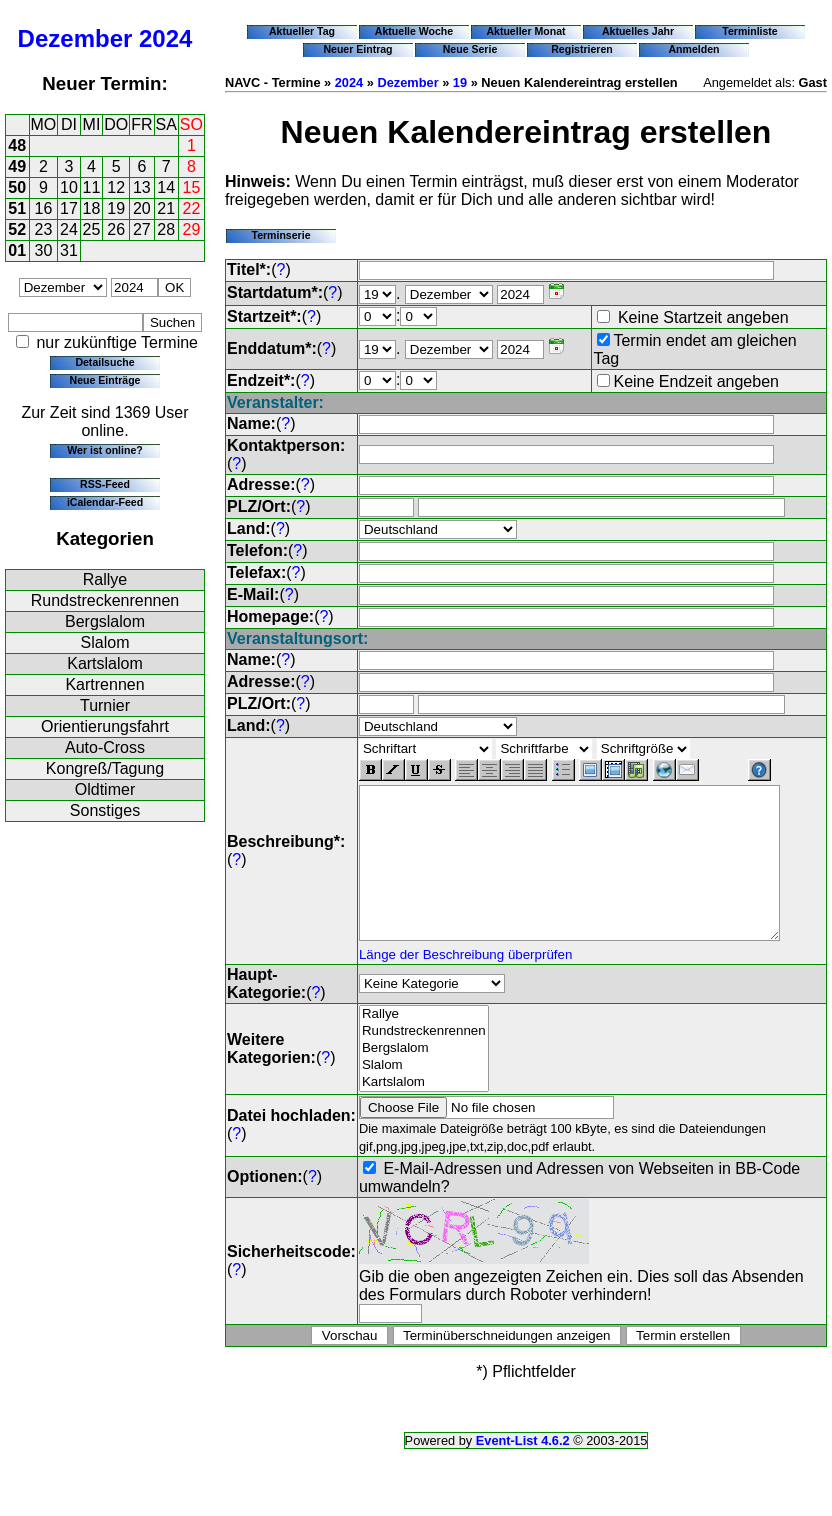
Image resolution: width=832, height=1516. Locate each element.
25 (92, 229)
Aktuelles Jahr (638, 31)
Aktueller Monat (525, 31)
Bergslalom (105, 621)
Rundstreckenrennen (105, 600)
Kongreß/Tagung (105, 768)
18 (92, 208)
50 (17, 187)
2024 (165, 38)
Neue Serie (470, 49)
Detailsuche (104, 362)
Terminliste (749, 31)
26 (116, 229)
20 (142, 208)
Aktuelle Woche (414, 31)
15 (192, 187)
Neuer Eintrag (357, 49)
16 (44, 208)
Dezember (75, 38)
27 (142, 229)
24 (69, 229)
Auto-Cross (105, 747)
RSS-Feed (105, 484)
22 (192, 208)
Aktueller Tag (302, 31)
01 (17, 250)
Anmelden (694, 49)
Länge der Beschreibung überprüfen (465, 967)
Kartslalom (105, 663)
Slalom (105, 642)
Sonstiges (105, 810)
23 (44, 229)
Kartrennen (104, 684)
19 (116, 208)
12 (116, 187)
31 (69, 250)
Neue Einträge (105, 380)
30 (44, 250)
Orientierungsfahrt (105, 726)
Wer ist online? (104, 450)
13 (142, 187)
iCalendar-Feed (105, 502)
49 (17, 166)
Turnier (105, 705)
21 (166, 208)
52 (17, 229)
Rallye (105, 579)
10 (69, 187)
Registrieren (582, 49)
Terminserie (280, 235)
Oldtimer (105, 789)
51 (17, 208)
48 (17, 145)
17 (69, 208)
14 (166, 187)
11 (92, 187)
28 (166, 229)
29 (192, 229)
